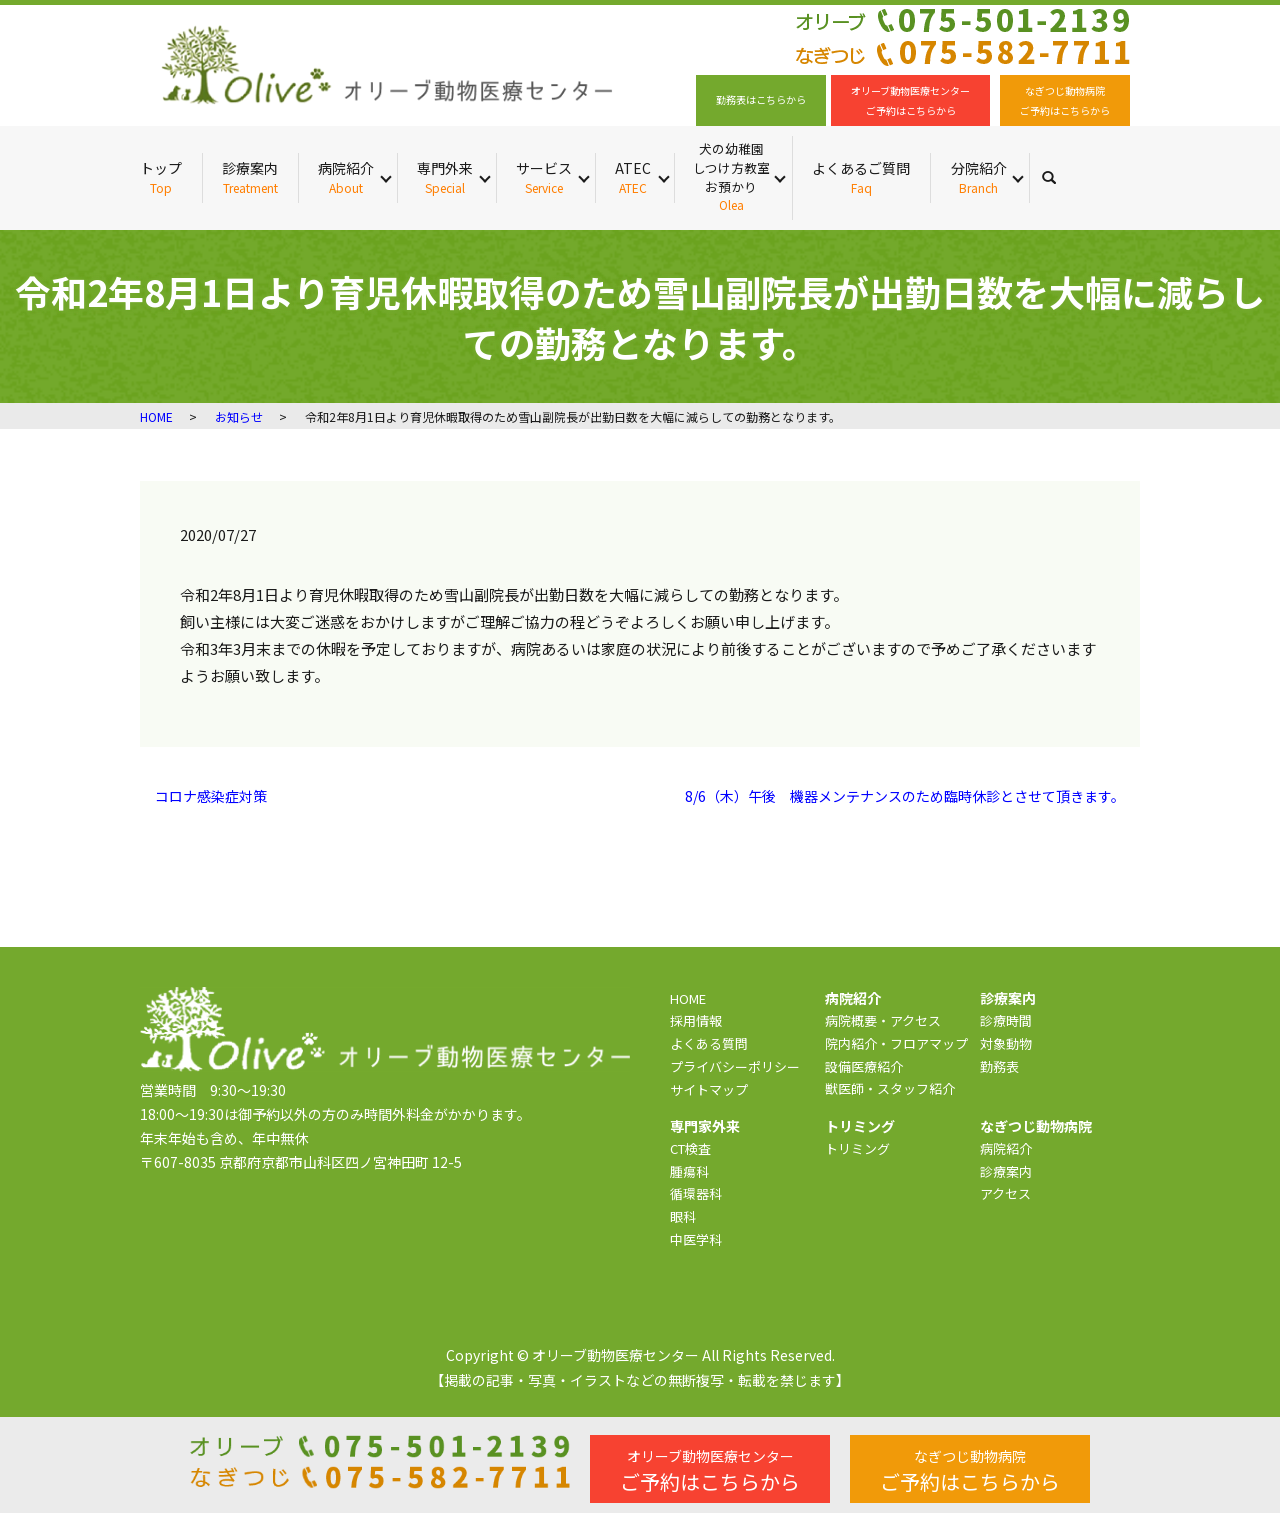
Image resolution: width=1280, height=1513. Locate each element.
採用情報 (696, 1020)
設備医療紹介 (864, 1066)
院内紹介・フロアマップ (896, 1043)
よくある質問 (709, 1043)
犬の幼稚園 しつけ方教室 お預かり (731, 177)
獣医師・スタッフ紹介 (890, 1088)
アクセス (1005, 1193)
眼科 (683, 1216)
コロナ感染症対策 (211, 796)
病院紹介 (346, 177)
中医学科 (696, 1239)
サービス (544, 177)
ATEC (633, 177)
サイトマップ (709, 1089)
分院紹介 (979, 177)
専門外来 (445, 177)
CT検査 (690, 1148)
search (1059, 177)
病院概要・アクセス (883, 1020)
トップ (161, 177)
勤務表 (999, 1066)
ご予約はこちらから (710, 1471)
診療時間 (1006, 1020)
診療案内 (250, 177)
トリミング (857, 1148)
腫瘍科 (689, 1171)
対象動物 (1006, 1043)
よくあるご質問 (861, 177)
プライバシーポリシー (735, 1066)
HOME (156, 416)
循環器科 (696, 1193)
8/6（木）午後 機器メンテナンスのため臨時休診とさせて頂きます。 (905, 796)
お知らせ (239, 416)
